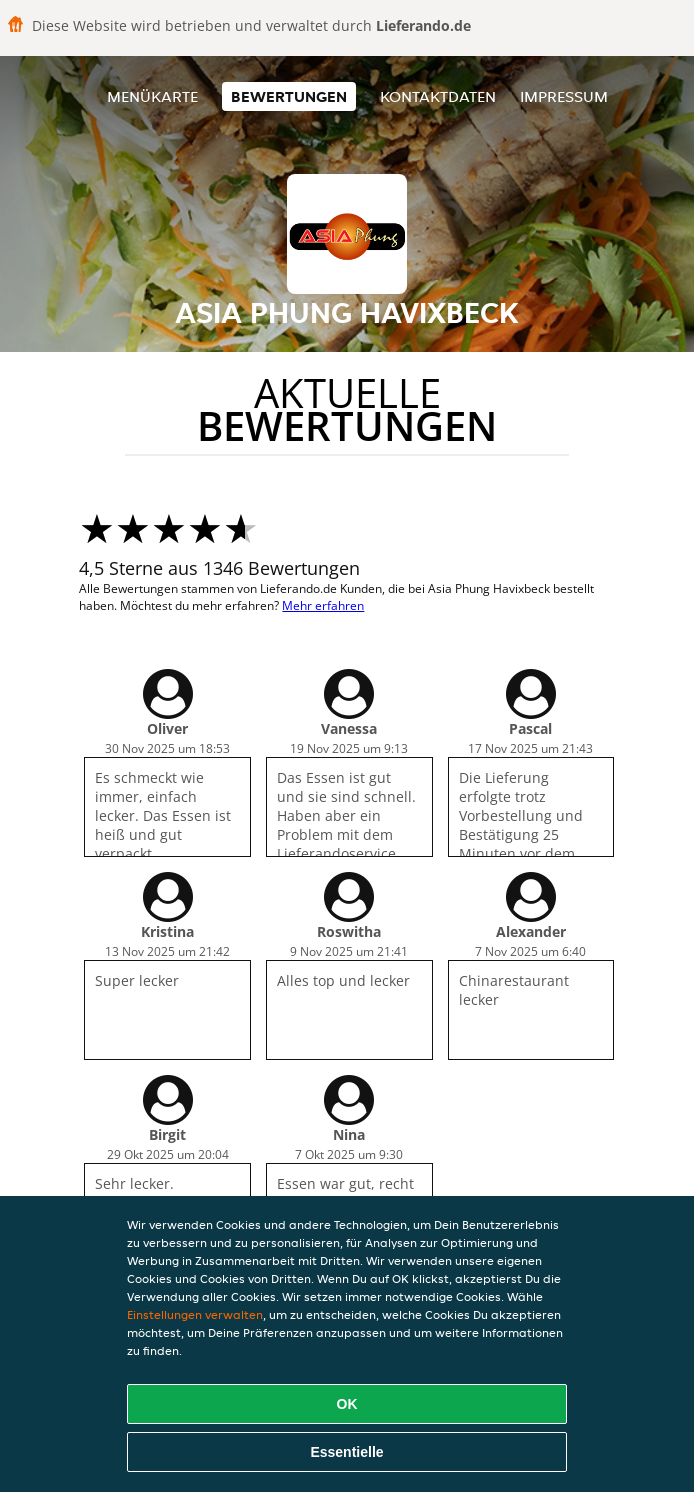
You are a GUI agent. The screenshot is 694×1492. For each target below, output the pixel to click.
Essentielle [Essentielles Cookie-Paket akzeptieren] (346, 1452)
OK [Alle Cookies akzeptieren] (347, 1404)
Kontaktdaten (438, 96)
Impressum (564, 96)
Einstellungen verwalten (195, 1314)
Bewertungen (289, 96)
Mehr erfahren (323, 605)
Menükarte (152, 96)
